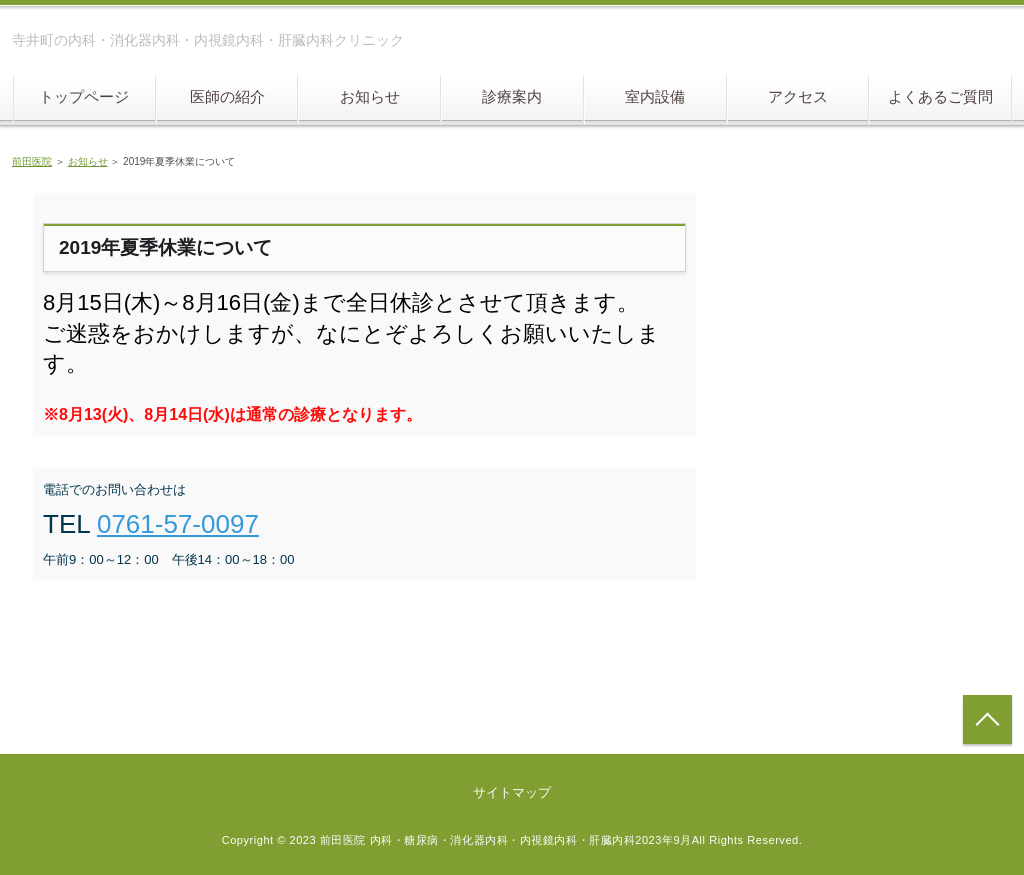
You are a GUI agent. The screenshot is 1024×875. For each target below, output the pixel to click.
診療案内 (512, 96)
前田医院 (32, 161)
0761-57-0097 (178, 524)
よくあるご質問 (940, 96)
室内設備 (655, 96)
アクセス (798, 96)
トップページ (84, 96)
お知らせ (370, 96)
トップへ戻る (987, 719)
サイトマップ (512, 792)
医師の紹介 (227, 96)
